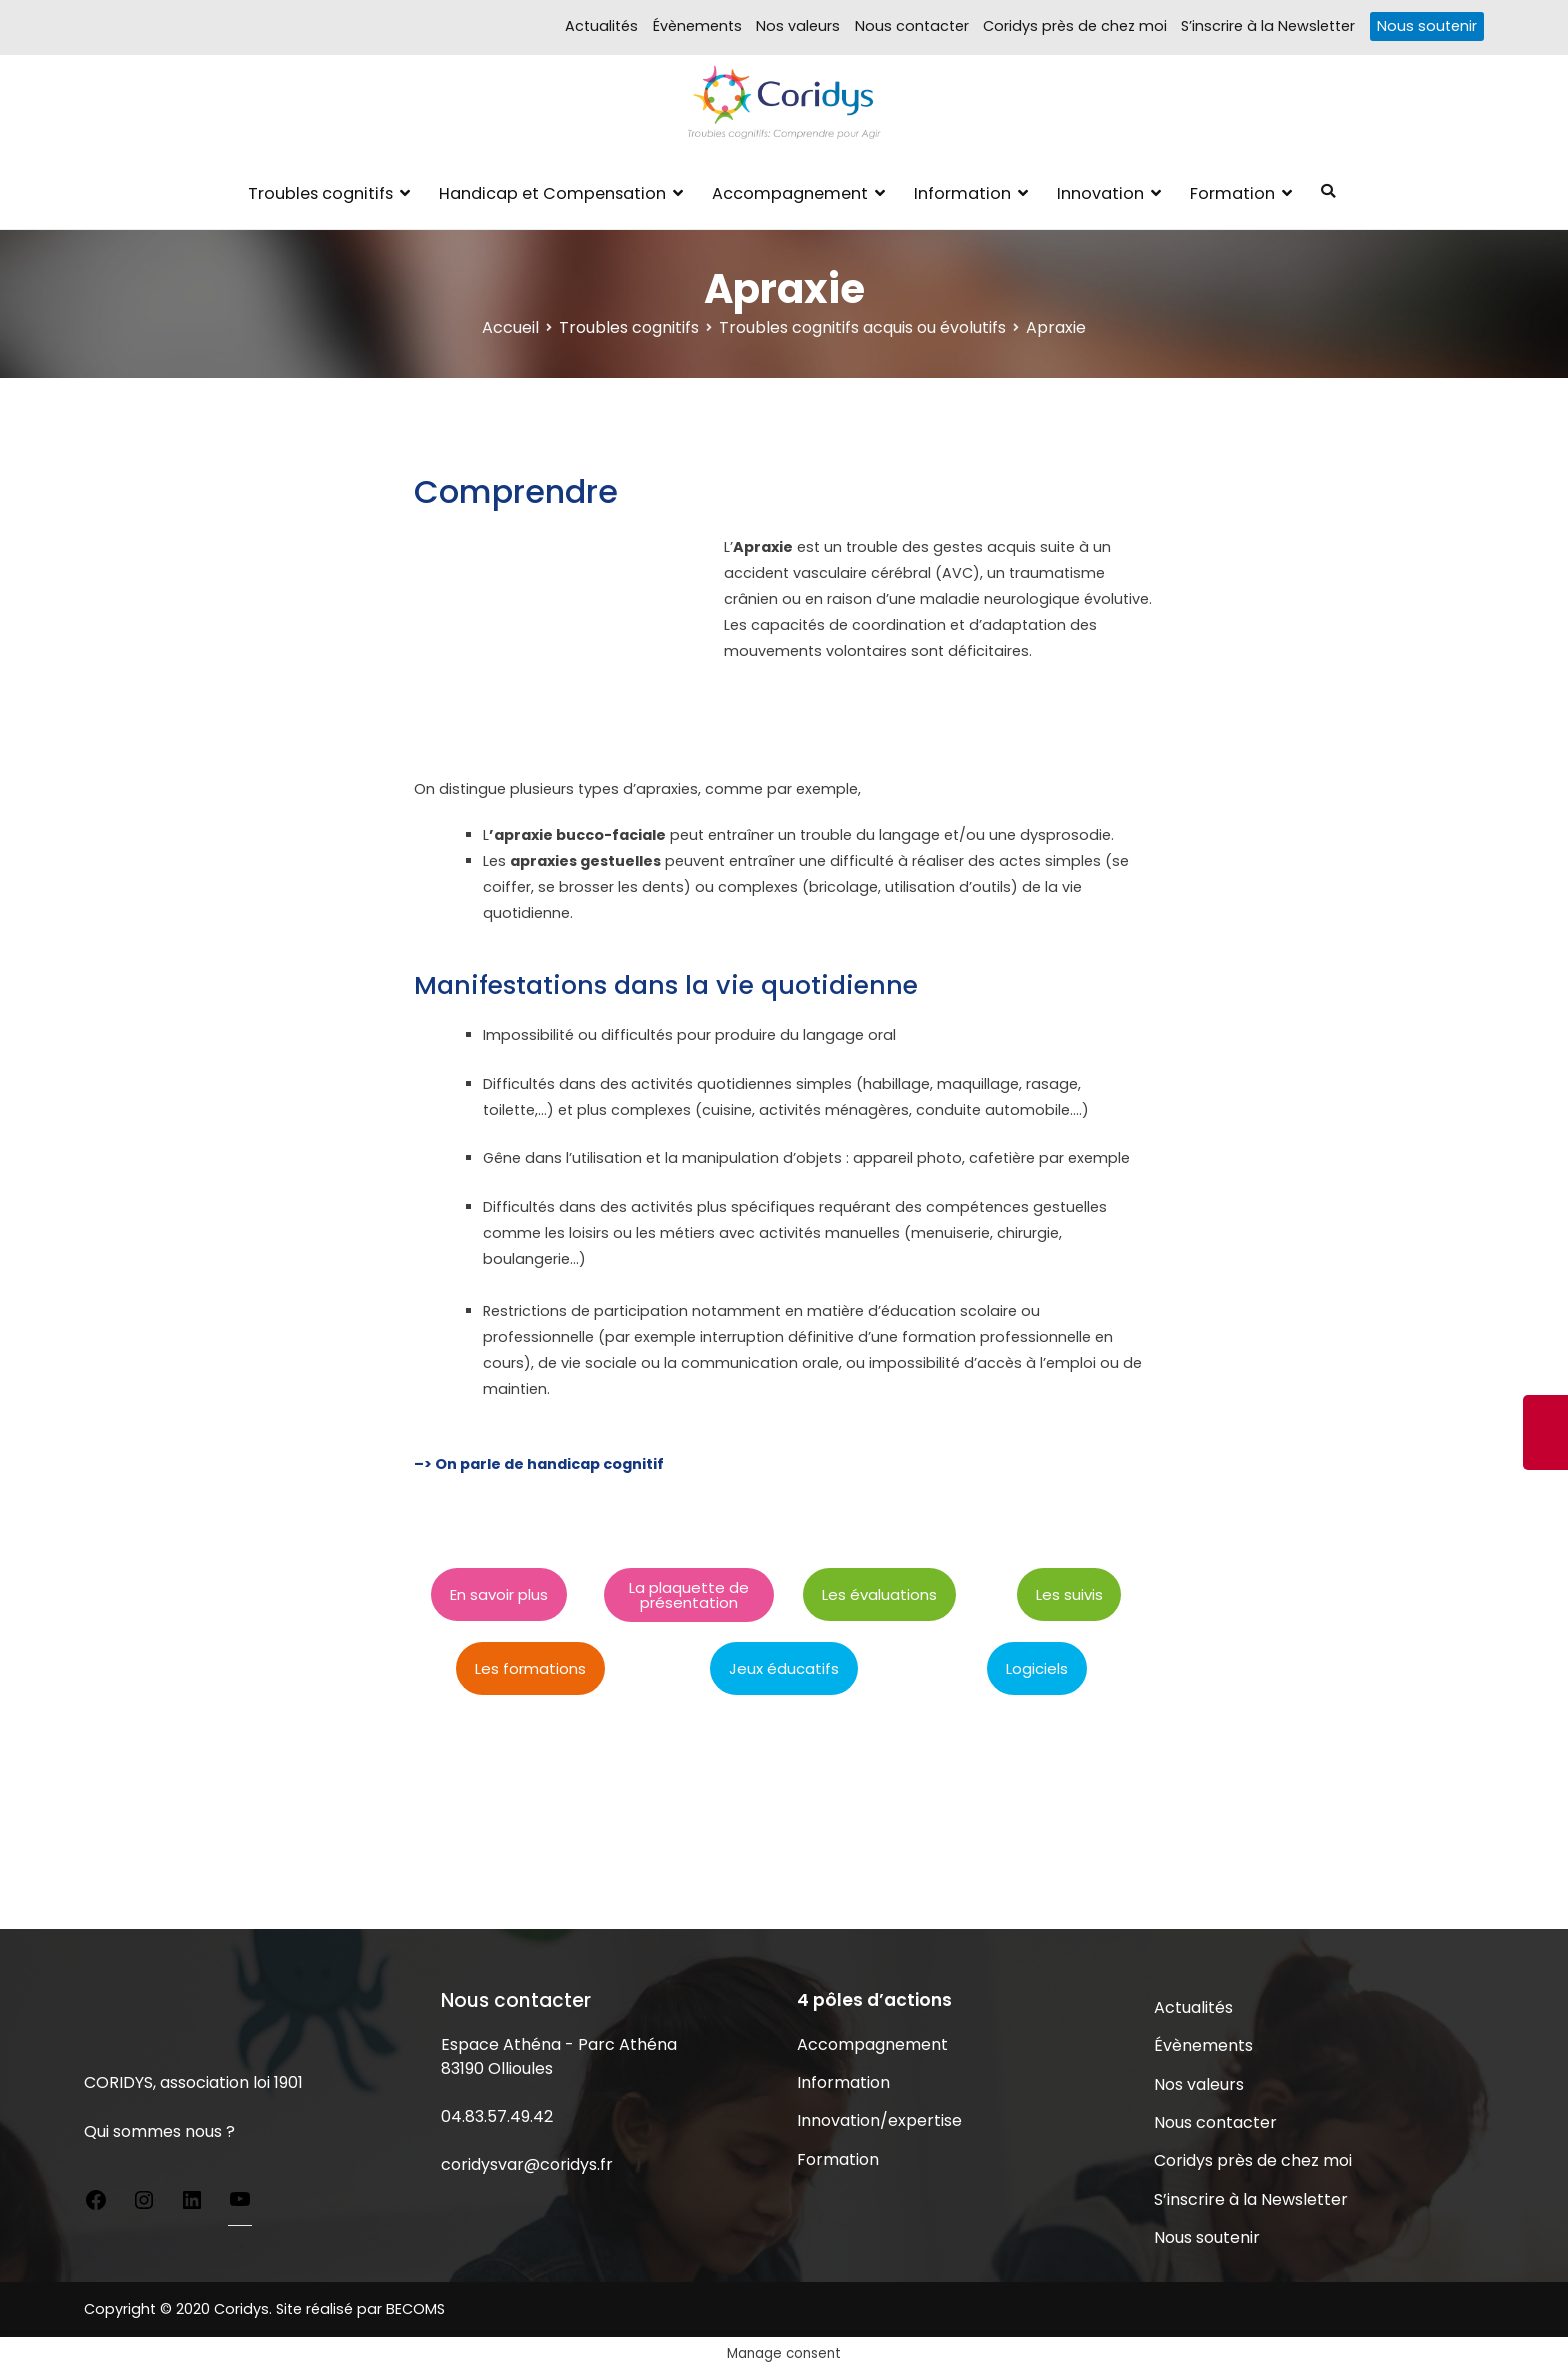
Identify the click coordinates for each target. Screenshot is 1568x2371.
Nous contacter (912, 26)
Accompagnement (790, 193)
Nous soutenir (1427, 26)
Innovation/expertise (879, 2120)
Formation (1232, 193)
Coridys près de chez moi (1075, 26)
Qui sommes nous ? (159, 2131)
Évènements (697, 26)
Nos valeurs (798, 26)
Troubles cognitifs (320, 193)
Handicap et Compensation (552, 193)
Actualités (601, 26)
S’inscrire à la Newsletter (1268, 26)
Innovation (1100, 193)
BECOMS (415, 2309)
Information (962, 193)
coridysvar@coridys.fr (527, 2164)
